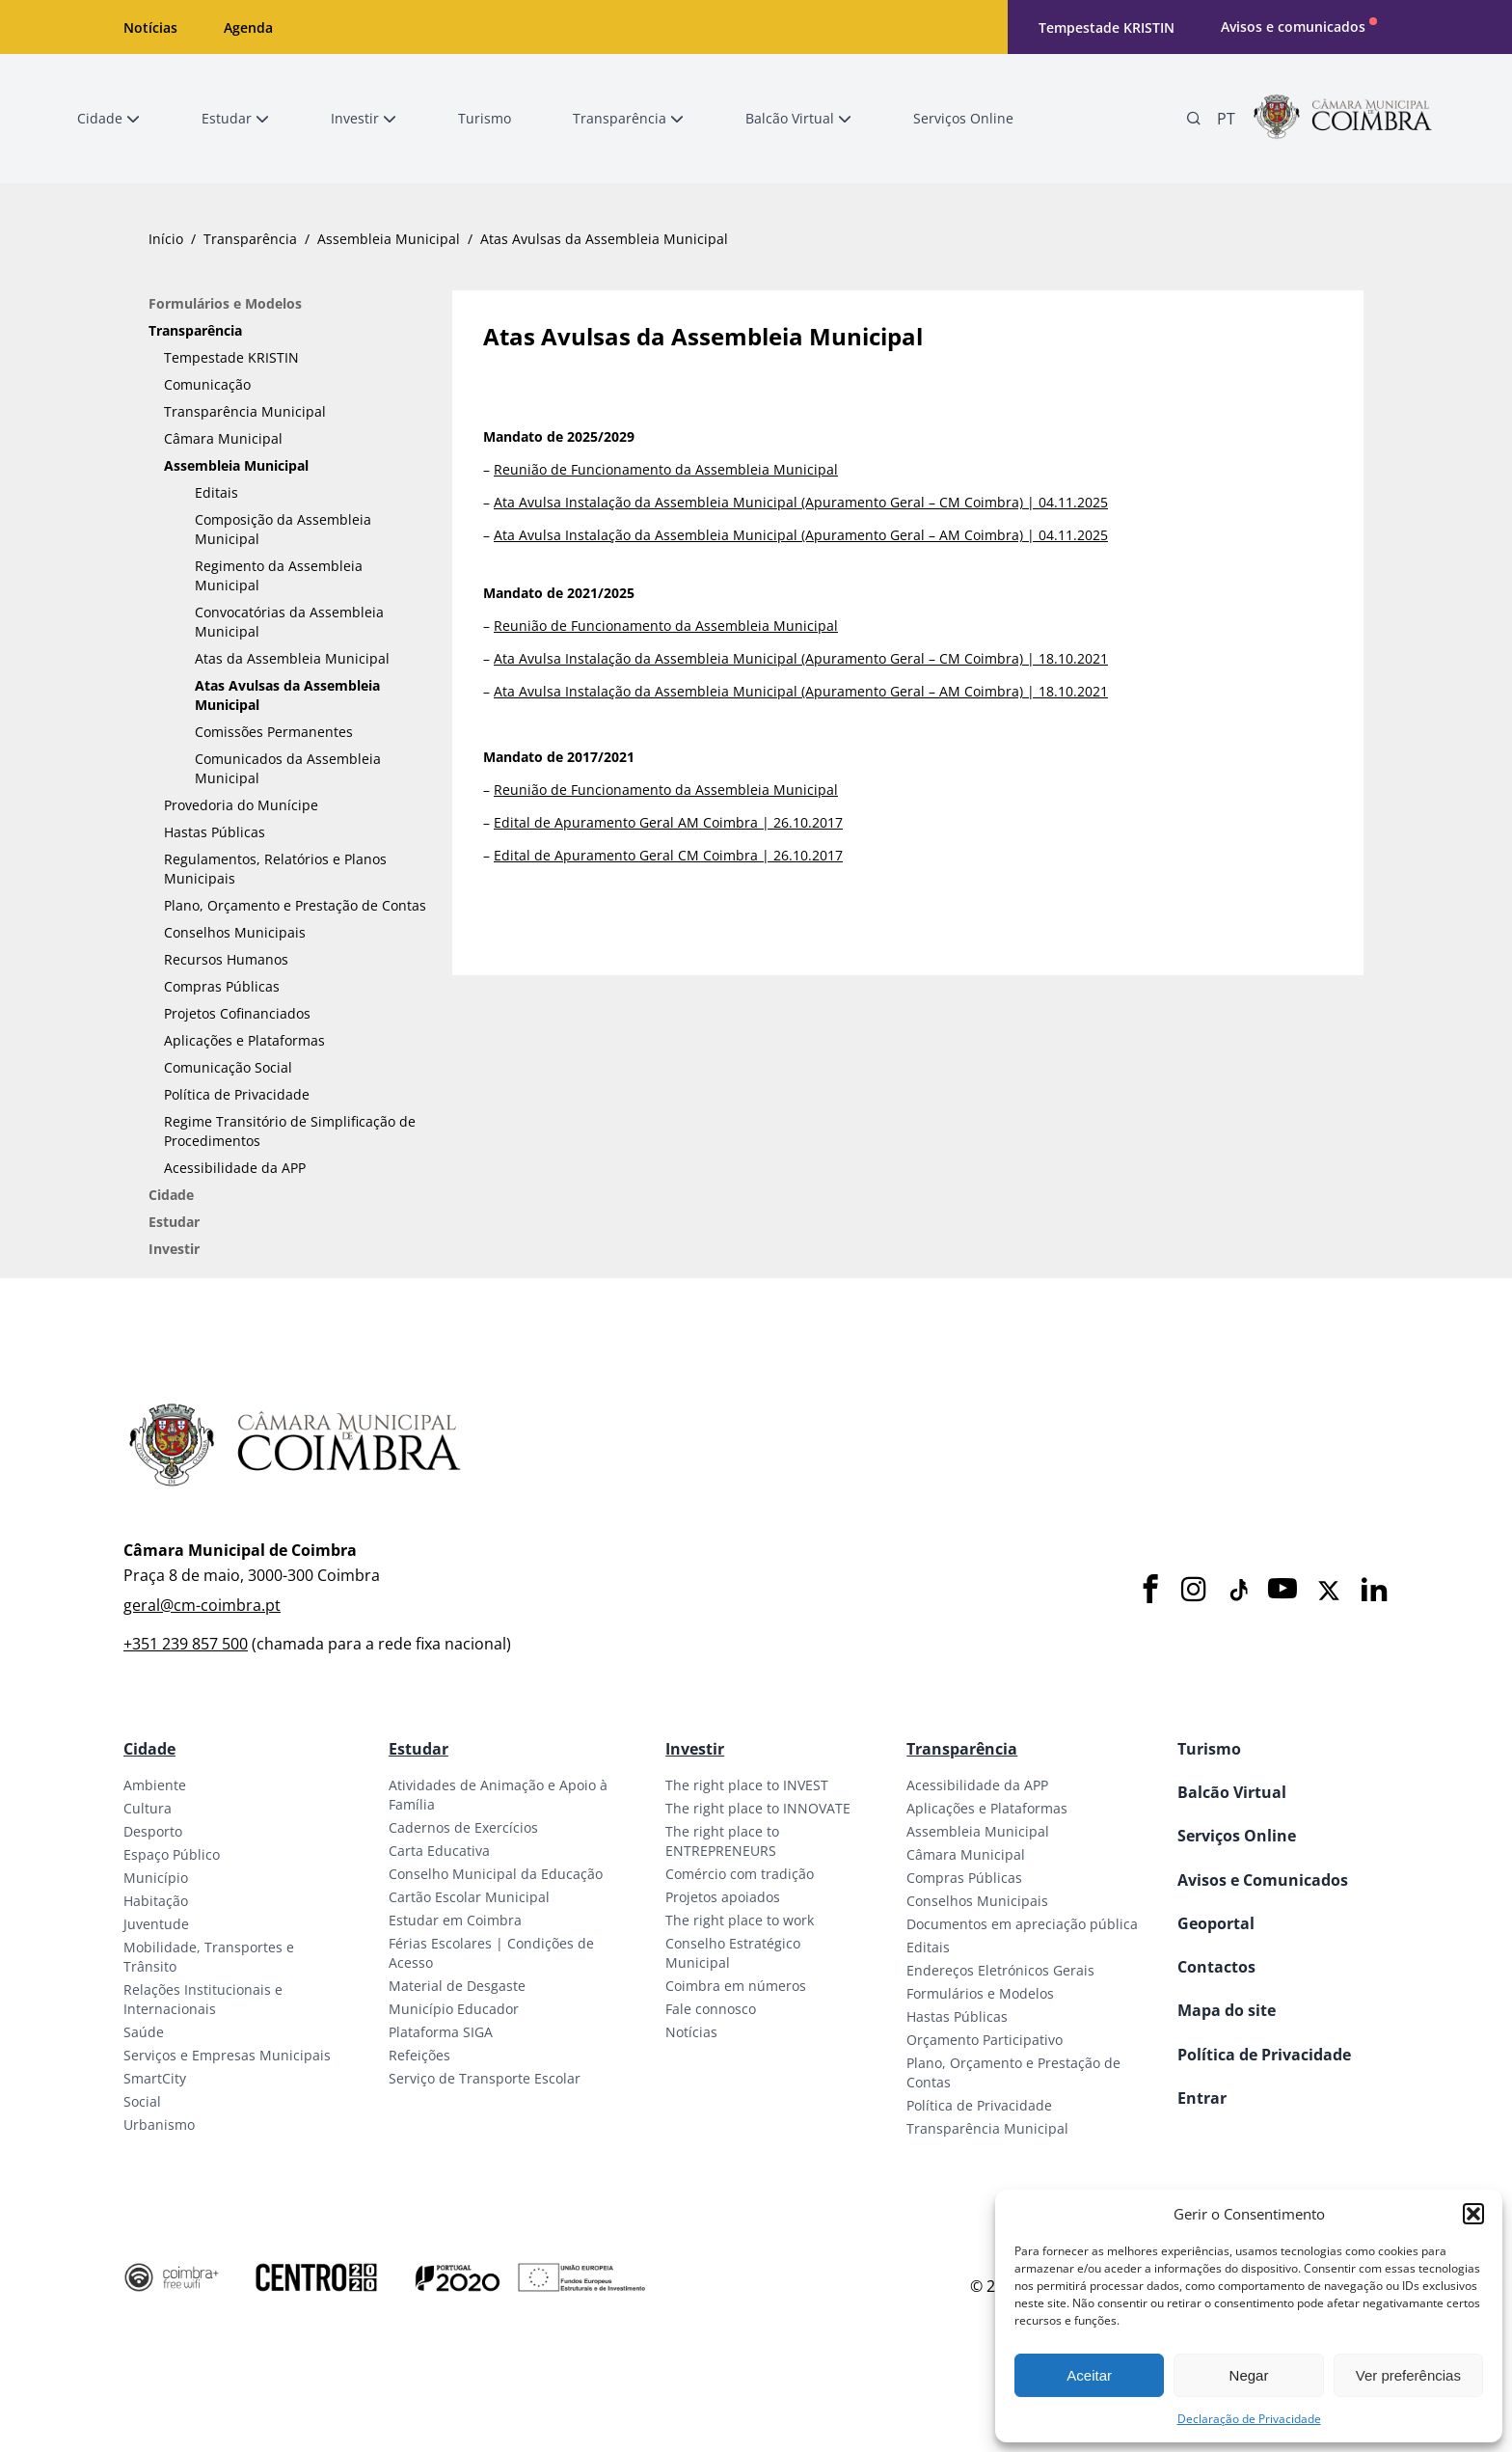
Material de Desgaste (457, 1985)
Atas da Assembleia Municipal (292, 658)
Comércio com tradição (739, 1874)
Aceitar (1089, 2375)
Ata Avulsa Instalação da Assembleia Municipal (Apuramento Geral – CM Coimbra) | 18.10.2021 (801, 658)
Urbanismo (159, 2124)
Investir (174, 1249)
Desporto (152, 1831)
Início (165, 239)
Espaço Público (171, 1854)
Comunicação (207, 384)
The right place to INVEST (746, 1785)
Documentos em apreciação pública (1022, 1924)
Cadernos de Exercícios (463, 1827)
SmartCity (154, 2078)
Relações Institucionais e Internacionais (203, 1999)
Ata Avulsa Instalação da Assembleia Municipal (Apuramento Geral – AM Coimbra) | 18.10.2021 (801, 691)
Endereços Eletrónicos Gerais (1000, 1970)
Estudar (174, 1221)
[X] (1328, 1590)
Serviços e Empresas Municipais (227, 2055)
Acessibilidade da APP (235, 1167)
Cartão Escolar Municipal (469, 1897)
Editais (216, 492)
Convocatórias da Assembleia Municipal (289, 621)
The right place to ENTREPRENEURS (722, 1841)
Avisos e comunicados (1293, 26)
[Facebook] (1150, 1590)
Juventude (156, 1924)
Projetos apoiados (722, 1897)
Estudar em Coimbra (455, 1920)
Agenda (248, 27)
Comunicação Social (228, 1067)
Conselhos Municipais (235, 932)
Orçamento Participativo (984, 2039)
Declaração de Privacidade (1249, 2419)
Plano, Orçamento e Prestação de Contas (295, 905)
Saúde (143, 2032)
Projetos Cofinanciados (237, 1013)
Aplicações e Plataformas (244, 1040)
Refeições (419, 2055)
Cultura (147, 1808)
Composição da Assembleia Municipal (283, 529)
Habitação (155, 1901)
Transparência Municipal (245, 411)
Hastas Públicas (214, 832)
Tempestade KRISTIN (1106, 27)
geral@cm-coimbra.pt (202, 1605)
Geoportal (1216, 1923)
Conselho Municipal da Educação (496, 1874)
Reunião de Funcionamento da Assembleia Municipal (666, 469)
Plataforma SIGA (441, 2032)
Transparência (250, 239)
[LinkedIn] (1374, 1590)
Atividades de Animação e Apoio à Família (498, 1794)
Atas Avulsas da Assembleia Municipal (287, 695)
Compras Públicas (222, 986)
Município (155, 1877)
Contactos (1216, 1966)
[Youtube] (1282, 1590)
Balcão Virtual (1231, 1792)
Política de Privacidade (237, 1094)
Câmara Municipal (223, 438)
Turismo (1209, 1748)
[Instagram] (1193, 1590)
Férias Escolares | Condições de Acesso (491, 1953)
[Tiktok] (1237, 1590)
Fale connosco (710, 2009)
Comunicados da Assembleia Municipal (288, 768)
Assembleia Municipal (388, 239)
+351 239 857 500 (185, 1643)
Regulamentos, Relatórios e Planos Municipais (275, 868)
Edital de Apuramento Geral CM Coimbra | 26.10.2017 (668, 855)
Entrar (1202, 2098)
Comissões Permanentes (274, 731)
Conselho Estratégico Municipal (732, 1953)
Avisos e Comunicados (1262, 1880)
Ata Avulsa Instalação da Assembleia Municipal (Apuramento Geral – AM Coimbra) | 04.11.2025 (801, 535)
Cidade (171, 1194)
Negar (1249, 2375)
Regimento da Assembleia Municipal (279, 575)
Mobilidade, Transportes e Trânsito (208, 1956)
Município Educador (454, 2009)
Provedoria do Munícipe (241, 805)
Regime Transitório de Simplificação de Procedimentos (290, 1131)
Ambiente (154, 1785)
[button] (1473, 2213)
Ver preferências (1408, 2375)
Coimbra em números (735, 1985)
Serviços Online (1236, 1835)
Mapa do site (1226, 2010)
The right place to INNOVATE (757, 1808)
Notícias (150, 27)
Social (142, 2101)
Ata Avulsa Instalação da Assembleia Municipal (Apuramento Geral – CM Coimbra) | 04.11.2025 (801, 502)
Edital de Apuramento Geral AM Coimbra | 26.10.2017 (668, 822)
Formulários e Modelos (225, 303)
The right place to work (739, 1920)
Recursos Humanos (226, 959)
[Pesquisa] (1193, 118)
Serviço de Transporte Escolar (484, 2078)
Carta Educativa (439, 1850)
